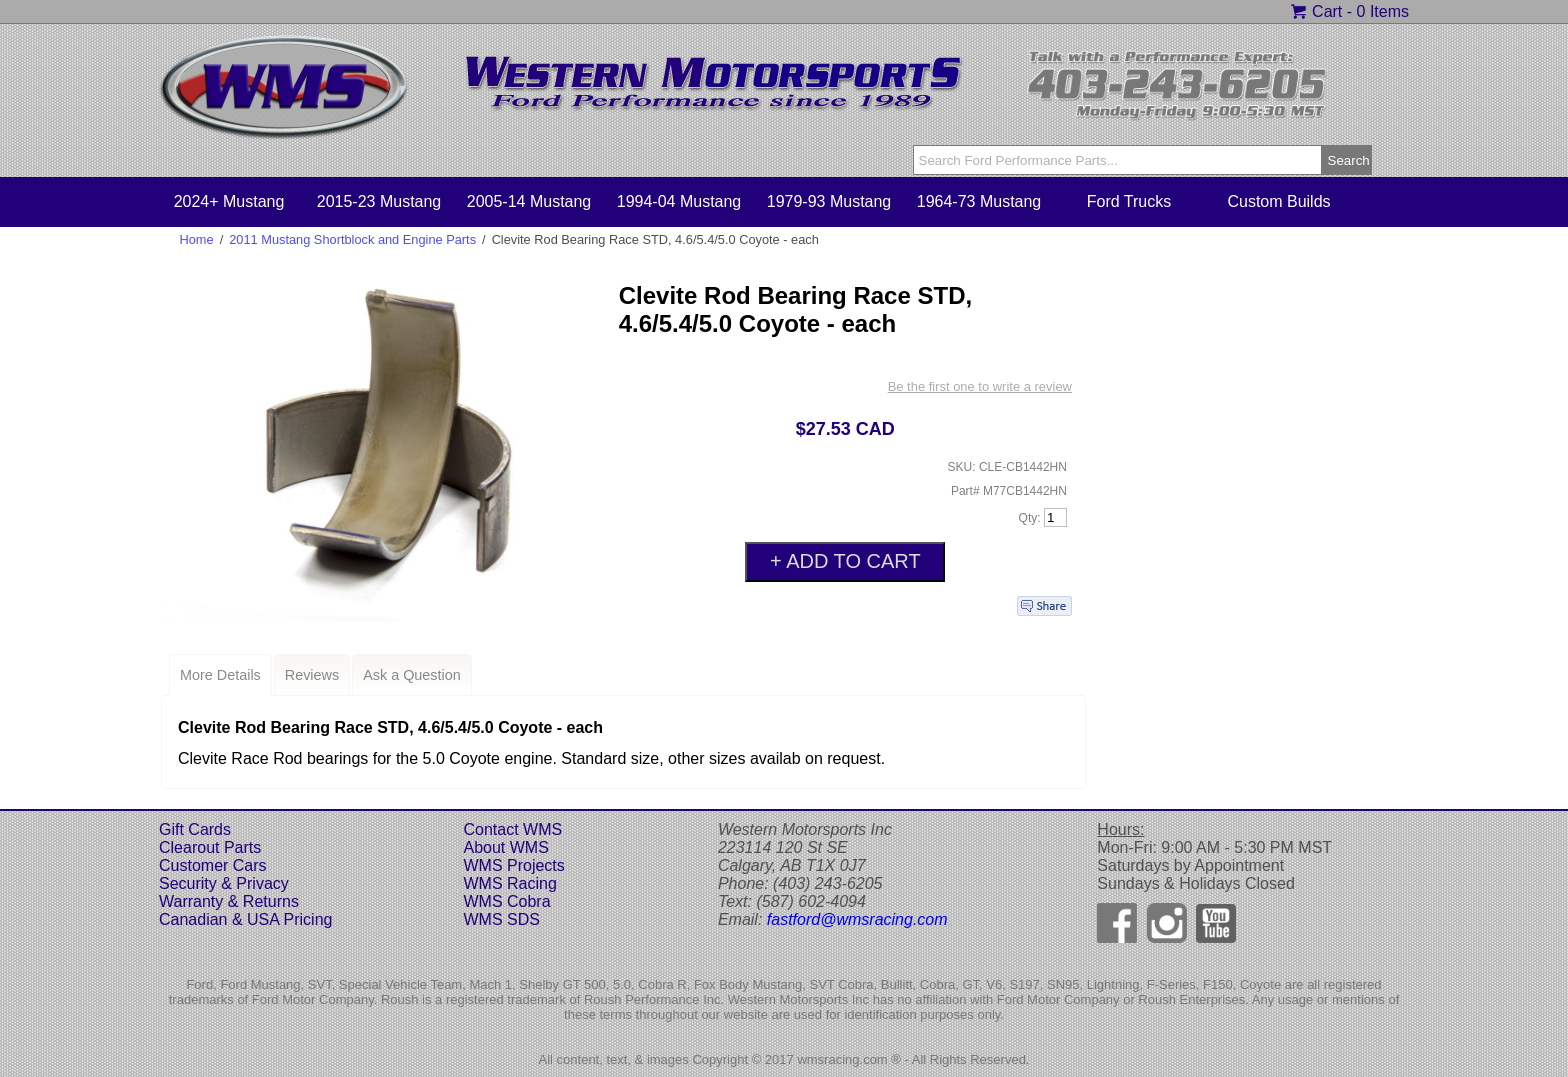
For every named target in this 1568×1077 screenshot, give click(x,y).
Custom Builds (1278, 201)
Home (197, 239)
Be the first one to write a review (980, 386)
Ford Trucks (1129, 201)
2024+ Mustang (229, 201)
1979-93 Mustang (829, 201)
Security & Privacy (224, 883)
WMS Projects (513, 865)
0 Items (1383, 11)
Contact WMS (512, 829)
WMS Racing (509, 883)
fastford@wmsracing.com (857, 919)
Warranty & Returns (229, 901)
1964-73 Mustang (979, 201)
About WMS (505, 847)
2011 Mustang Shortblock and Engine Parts (352, 239)
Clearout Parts (210, 847)
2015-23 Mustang (379, 201)
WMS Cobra (506, 901)
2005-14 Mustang (529, 201)
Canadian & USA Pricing (245, 919)
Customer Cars (213, 865)
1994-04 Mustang (679, 201)
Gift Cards (195, 829)
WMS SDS (501, 919)
